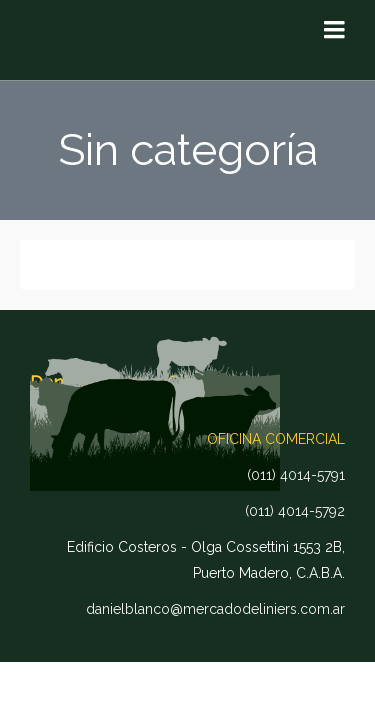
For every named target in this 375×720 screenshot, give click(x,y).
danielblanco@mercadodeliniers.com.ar (215, 609)
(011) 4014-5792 (295, 511)
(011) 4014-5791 (296, 475)
